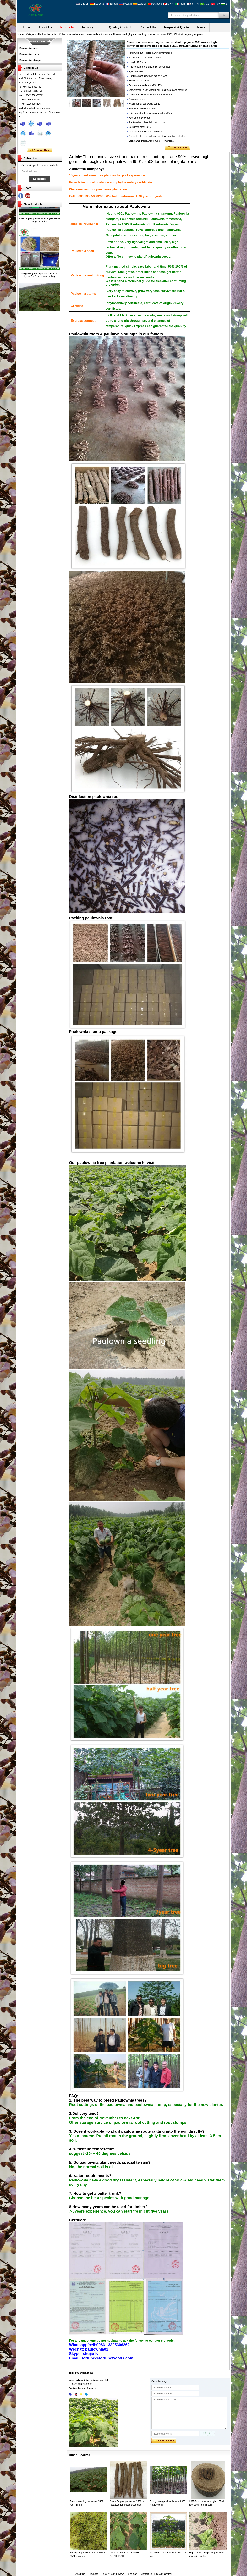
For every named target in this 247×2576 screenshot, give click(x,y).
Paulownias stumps (30, 60)
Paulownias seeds (29, 48)
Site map (132, 2574)
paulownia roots (84, 2372)
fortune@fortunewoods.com (107, 2358)
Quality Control (120, 27)
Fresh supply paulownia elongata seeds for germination (39, 225)
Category (31, 34)
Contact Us (148, 27)
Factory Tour (91, 27)
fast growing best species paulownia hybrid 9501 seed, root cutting (39, 280)
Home (25, 27)
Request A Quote (176, 27)
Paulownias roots (47, 34)
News (201, 27)
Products (67, 27)
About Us (45, 27)
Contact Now (39, 150)
